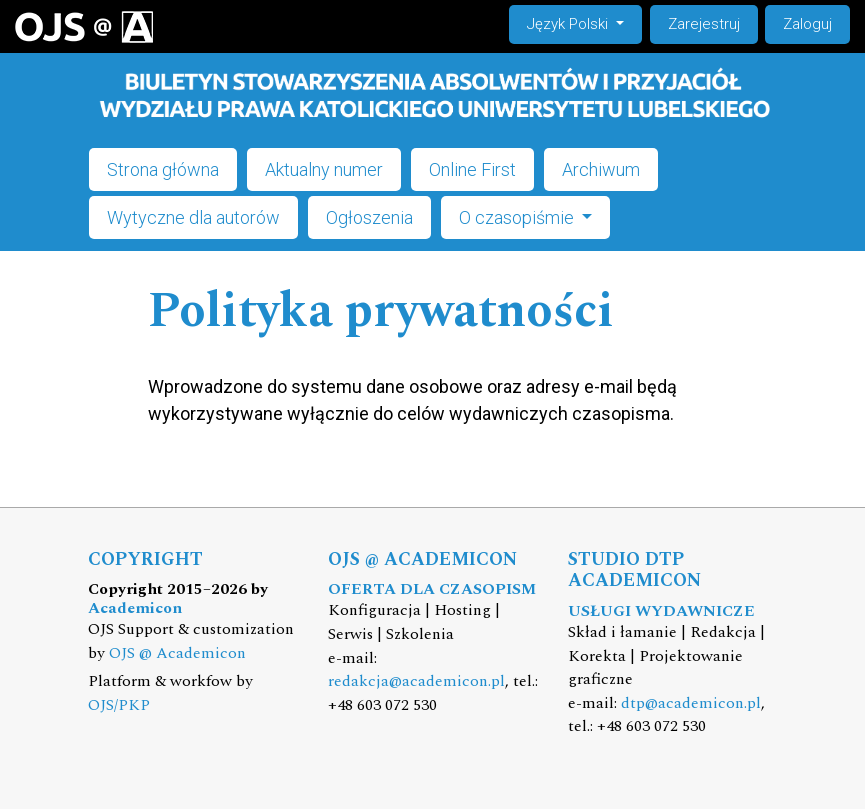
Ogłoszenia (369, 217)
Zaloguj (807, 24)
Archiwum (601, 169)
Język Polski (584, 22)
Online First (472, 169)
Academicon (135, 608)
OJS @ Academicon (177, 653)
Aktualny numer (324, 169)
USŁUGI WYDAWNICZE (661, 611)
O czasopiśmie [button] (518, 217)
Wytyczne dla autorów (193, 217)
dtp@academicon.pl (691, 703)
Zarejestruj (704, 24)
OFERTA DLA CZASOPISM (432, 589)
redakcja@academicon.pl (416, 681)
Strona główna (163, 169)
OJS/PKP (119, 705)
